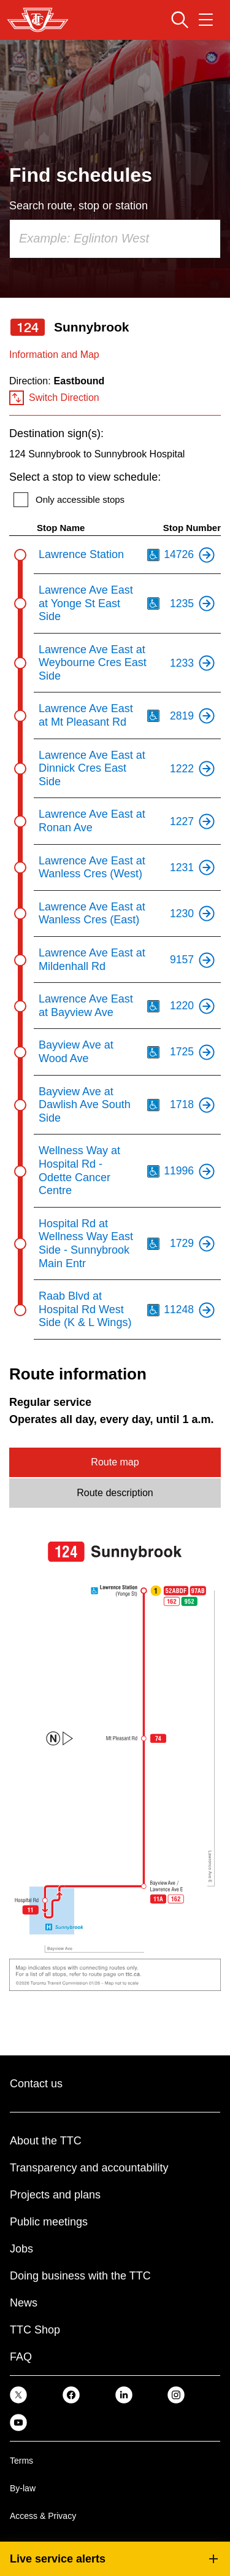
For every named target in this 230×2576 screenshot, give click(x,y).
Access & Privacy (43, 2516)
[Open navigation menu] (206, 20)
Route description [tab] (115, 1493)
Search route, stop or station (78, 206)
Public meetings (49, 2222)
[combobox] (115, 238)
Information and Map (54, 354)
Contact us (36, 2083)
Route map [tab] (115, 1462)
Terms (21, 2460)
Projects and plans (55, 2195)
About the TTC (46, 2141)
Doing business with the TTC (80, 2276)
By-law (23, 2488)
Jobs (21, 2249)
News (23, 2303)
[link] (18, 2394)
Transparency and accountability (89, 2168)
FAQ (21, 2357)
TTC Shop (35, 2330)
